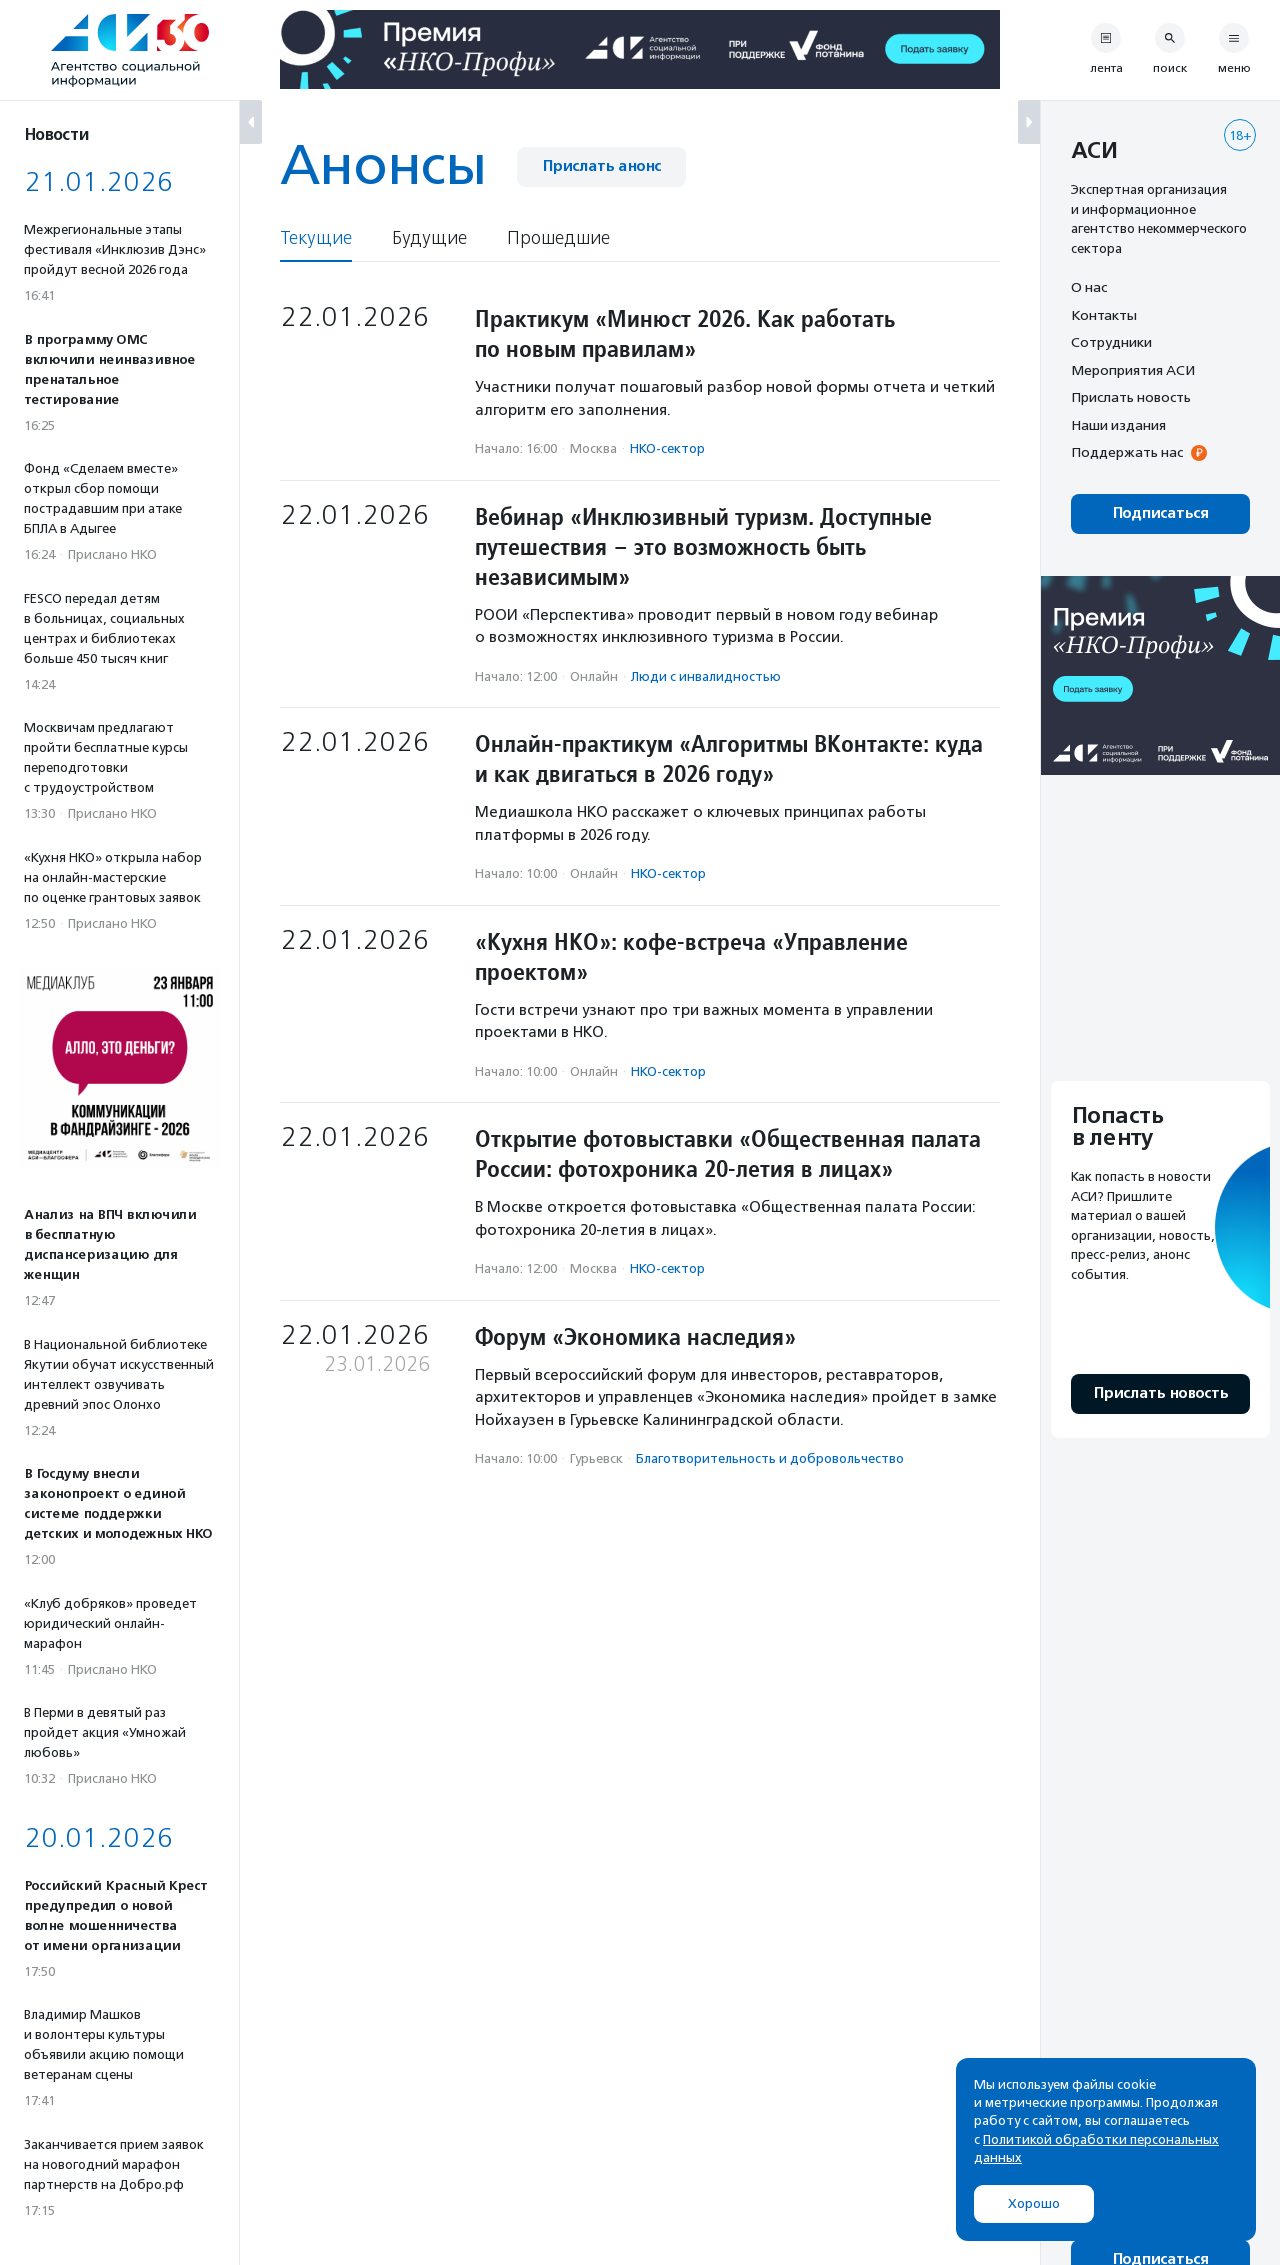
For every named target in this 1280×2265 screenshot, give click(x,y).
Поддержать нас (1127, 452)
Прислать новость (1131, 397)
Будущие (429, 238)
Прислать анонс (601, 166)
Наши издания (1118, 425)
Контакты (1104, 315)
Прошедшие (558, 238)
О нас (1089, 287)
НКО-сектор (667, 448)
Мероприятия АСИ (1133, 370)
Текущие (316, 238)
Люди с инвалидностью (706, 676)
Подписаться (1160, 513)
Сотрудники (1111, 342)
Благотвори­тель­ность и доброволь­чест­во (770, 1458)
